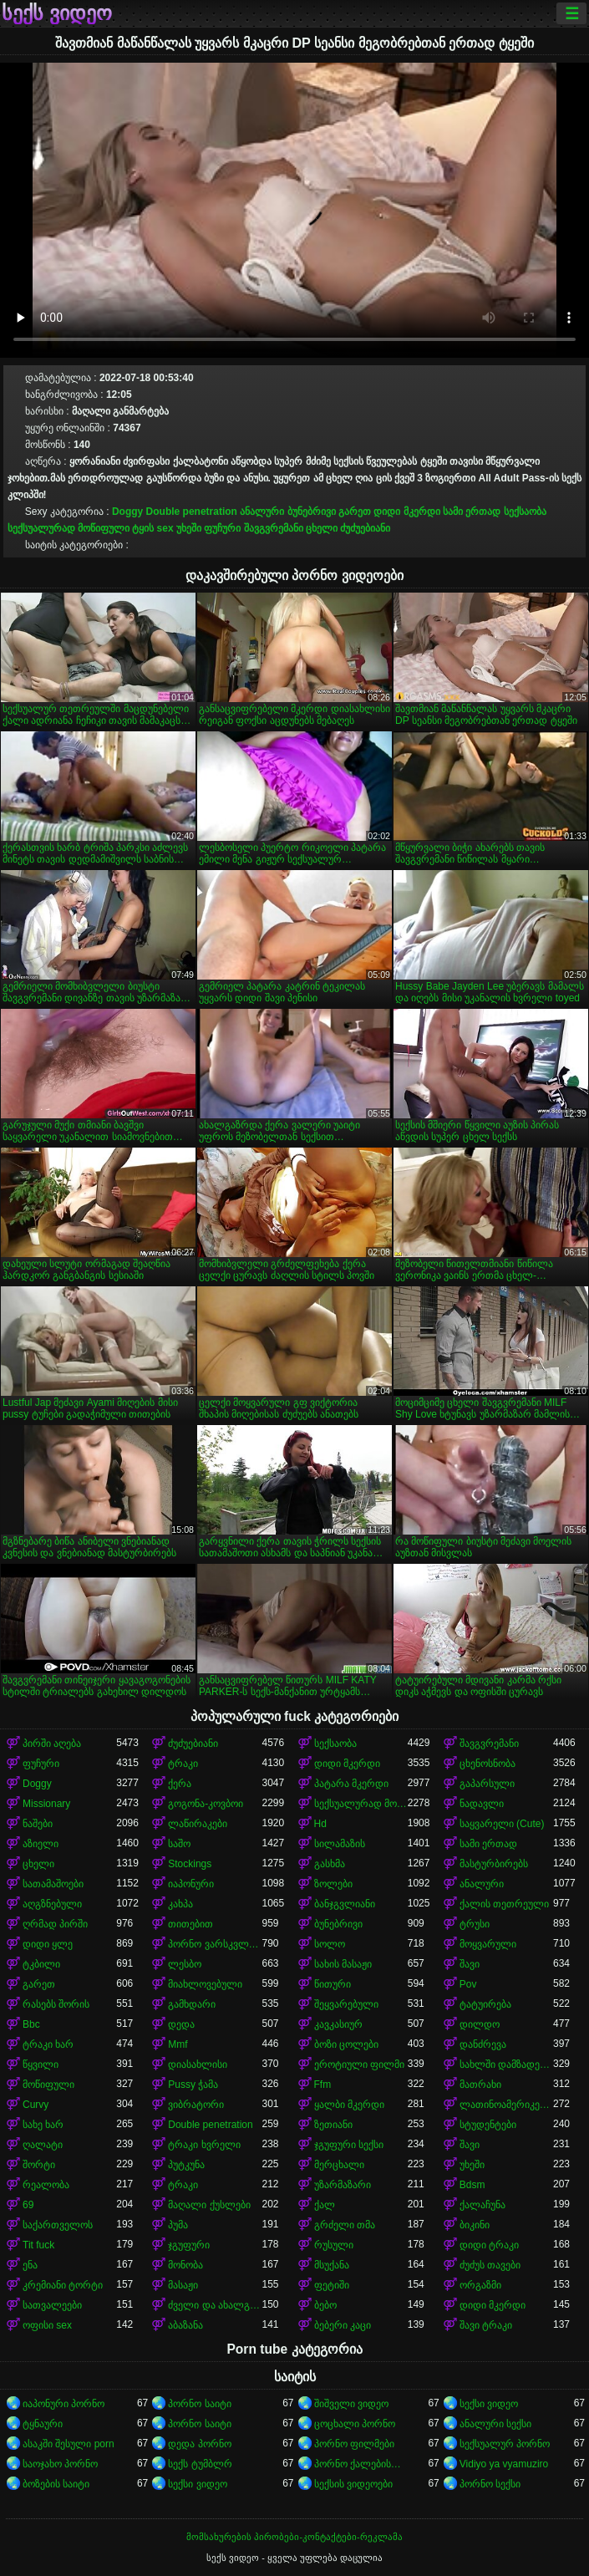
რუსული (333, 2245)
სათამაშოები (53, 1884)
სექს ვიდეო (57, 13)
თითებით (190, 1924)
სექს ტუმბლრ (199, 2464)
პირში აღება (52, 1743)
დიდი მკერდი (406, 511)
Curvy (35, 2104)
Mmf (177, 2044)
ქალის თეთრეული (504, 1904)
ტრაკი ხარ (48, 2044)
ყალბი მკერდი (349, 2104)
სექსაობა (525, 511)
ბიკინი (475, 2225)
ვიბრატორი (196, 2104)
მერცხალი (339, 2165)
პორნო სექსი (490, 2484)
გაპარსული (487, 1783)
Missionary (46, 1804)
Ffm (323, 2084)
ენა (30, 2265)
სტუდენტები (488, 2125)
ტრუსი (475, 1924)
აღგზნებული (52, 1904)
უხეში (188, 528)
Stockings (189, 1864)
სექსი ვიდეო (489, 2404)
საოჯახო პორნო (60, 2464)
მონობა (185, 2265)
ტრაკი (183, 1763)
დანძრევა (483, 2044)
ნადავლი (482, 1804)
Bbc (31, 2024)
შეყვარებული (346, 2004)
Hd (320, 1824)
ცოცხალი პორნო (354, 2424)
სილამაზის (339, 1844)
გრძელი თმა (344, 2225)
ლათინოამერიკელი (506, 2104)
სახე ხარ (43, 2125)
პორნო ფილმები (354, 2444)
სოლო (329, 1944)
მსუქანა (331, 2265)
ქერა (179, 1783)
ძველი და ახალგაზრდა (214, 2305)
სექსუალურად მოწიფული (68, 528)
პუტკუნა (186, 2165)
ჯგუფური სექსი (348, 2145)
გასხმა (329, 1864)
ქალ (324, 2205)
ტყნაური (43, 2424)
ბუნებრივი (311, 511)
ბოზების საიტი (56, 2484)
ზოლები (333, 1884)
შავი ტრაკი (486, 2325)
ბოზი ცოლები (346, 2044)
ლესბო (184, 1964)
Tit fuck (38, 2245)
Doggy (127, 511)
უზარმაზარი (342, 2185)
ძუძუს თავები (490, 2265)
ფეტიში (331, 2285)
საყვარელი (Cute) (502, 1824)
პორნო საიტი (199, 2404)
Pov (468, 1984)
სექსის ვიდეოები (353, 2484)
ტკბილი (41, 1964)
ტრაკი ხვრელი (204, 2145)
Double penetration (191, 511)
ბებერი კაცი (342, 2325)
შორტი (39, 2165)
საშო (179, 1844)
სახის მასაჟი (343, 1964)
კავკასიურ (338, 2024)
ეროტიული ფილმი (359, 2064)
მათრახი (480, 2084)
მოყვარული (488, 1944)
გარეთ (354, 511)
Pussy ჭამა (193, 2084)
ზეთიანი (333, 2125)
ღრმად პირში (55, 1924)
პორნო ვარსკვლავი (214, 1944)
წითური (332, 1984)
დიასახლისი (197, 2064)
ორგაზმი (480, 2285)
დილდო (480, 2024)
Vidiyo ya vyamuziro (504, 2464)
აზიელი (40, 1844)
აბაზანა (185, 2325)
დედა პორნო (199, 2444)
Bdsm (472, 2185)
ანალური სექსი (495, 2424)
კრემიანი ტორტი (63, 2285)
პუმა (178, 2225)
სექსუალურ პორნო (505, 2444)
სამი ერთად (471, 511)
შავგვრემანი (273, 528)
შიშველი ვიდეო (351, 2404)
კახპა (180, 1904)
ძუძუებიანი (365, 528)
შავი (470, 1964)
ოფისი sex (47, 2325)
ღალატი (43, 2145)
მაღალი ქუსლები (209, 2205)
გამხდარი (192, 2004)
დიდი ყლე (48, 1944)
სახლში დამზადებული (506, 2064)
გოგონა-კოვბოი (205, 1804)
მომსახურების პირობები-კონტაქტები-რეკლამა (294, 2537)
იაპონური (191, 1884)
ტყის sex (152, 528)
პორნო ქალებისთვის (361, 2464)
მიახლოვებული (205, 1984)
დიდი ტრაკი (489, 2245)
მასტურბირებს (494, 1864)
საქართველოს (58, 2225)
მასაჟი (183, 2285)
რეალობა (46, 2185)
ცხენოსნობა (487, 1763)
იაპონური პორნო (63, 2404)
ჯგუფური (189, 2245)
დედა (181, 2024)
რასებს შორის (56, 2004)
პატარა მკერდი (351, 1783)
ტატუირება (485, 2004)
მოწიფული (48, 2084)
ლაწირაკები (197, 1824)
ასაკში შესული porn (68, 2444)
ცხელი (322, 528)
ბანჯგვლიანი (344, 1904)
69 (28, 2205)
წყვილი (40, 2064)
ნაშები (38, 1824)
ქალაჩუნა (482, 2205)
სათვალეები (52, 2305)
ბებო (325, 2305)
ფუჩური (222, 528)
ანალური (262, 511)
